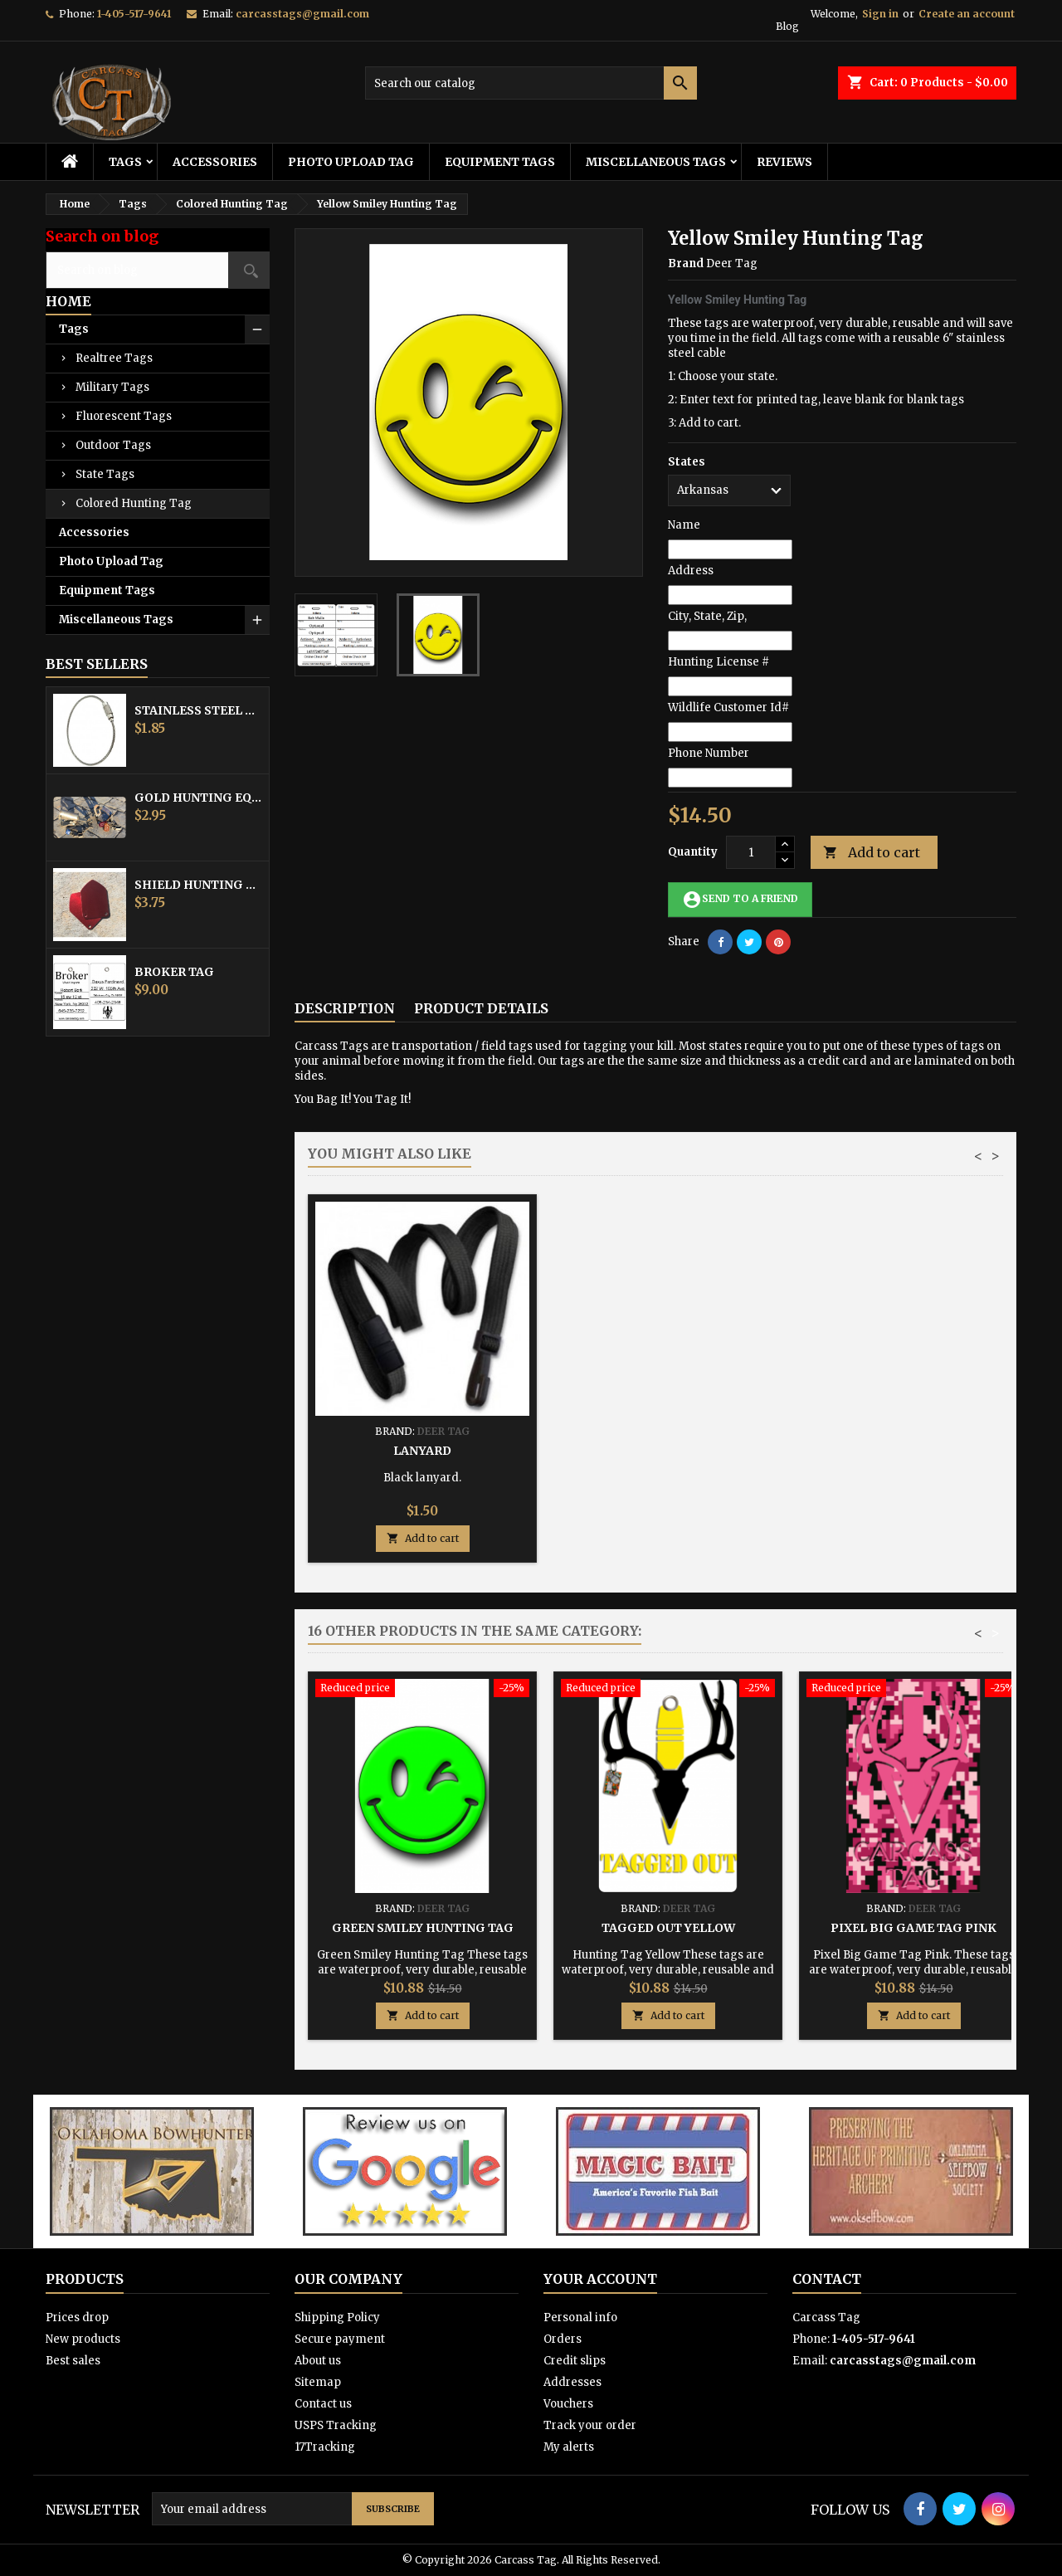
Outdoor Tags (113, 445)
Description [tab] (345, 1008)
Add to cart (871, 852)
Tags (125, 161)
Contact (826, 2279)
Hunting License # (718, 662)
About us (318, 2361)
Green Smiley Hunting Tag (423, 1927)
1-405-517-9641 (134, 13)
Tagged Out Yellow (668, 1927)
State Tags (105, 474)
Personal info (580, 2317)
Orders (562, 2339)
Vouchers (568, 2404)
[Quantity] (751, 852)
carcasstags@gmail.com (302, 13)
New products (83, 2339)
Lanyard (913, 1450)
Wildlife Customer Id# (728, 707)
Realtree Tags (114, 358)
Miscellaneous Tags (656, 161)
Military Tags (112, 387)
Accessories (215, 161)
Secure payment (340, 2339)
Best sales (73, 2361)
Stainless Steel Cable (198, 710)
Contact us (323, 2404)
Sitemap (318, 2382)
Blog (787, 26)
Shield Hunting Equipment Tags (198, 884)
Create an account (966, 13)
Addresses (572, 2382)
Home (68, 301)
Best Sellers (97, 664)
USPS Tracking (336, 2425)
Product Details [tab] (481, 1008)
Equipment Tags (500, 161)
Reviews (784, 161)
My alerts (568, 2447)
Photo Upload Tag (351, 161)
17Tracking (325, 2447)
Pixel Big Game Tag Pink (913, 1927)
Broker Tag (174, 971)
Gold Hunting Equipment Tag (198, 797)
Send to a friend (740, 900)
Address (691, 571)
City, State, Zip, (707, 616)
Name (684, 525)
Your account (600, 2279)
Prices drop (77, 2317)
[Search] (531, 83)
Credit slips (574, 2361)
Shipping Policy (337, 2317)
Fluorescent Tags (124, 416)
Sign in (880, 13)
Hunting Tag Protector (668, 1450)
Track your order (589, 2425)
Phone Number (708, 753)
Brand (686, 263)
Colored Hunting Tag (134, 503)
